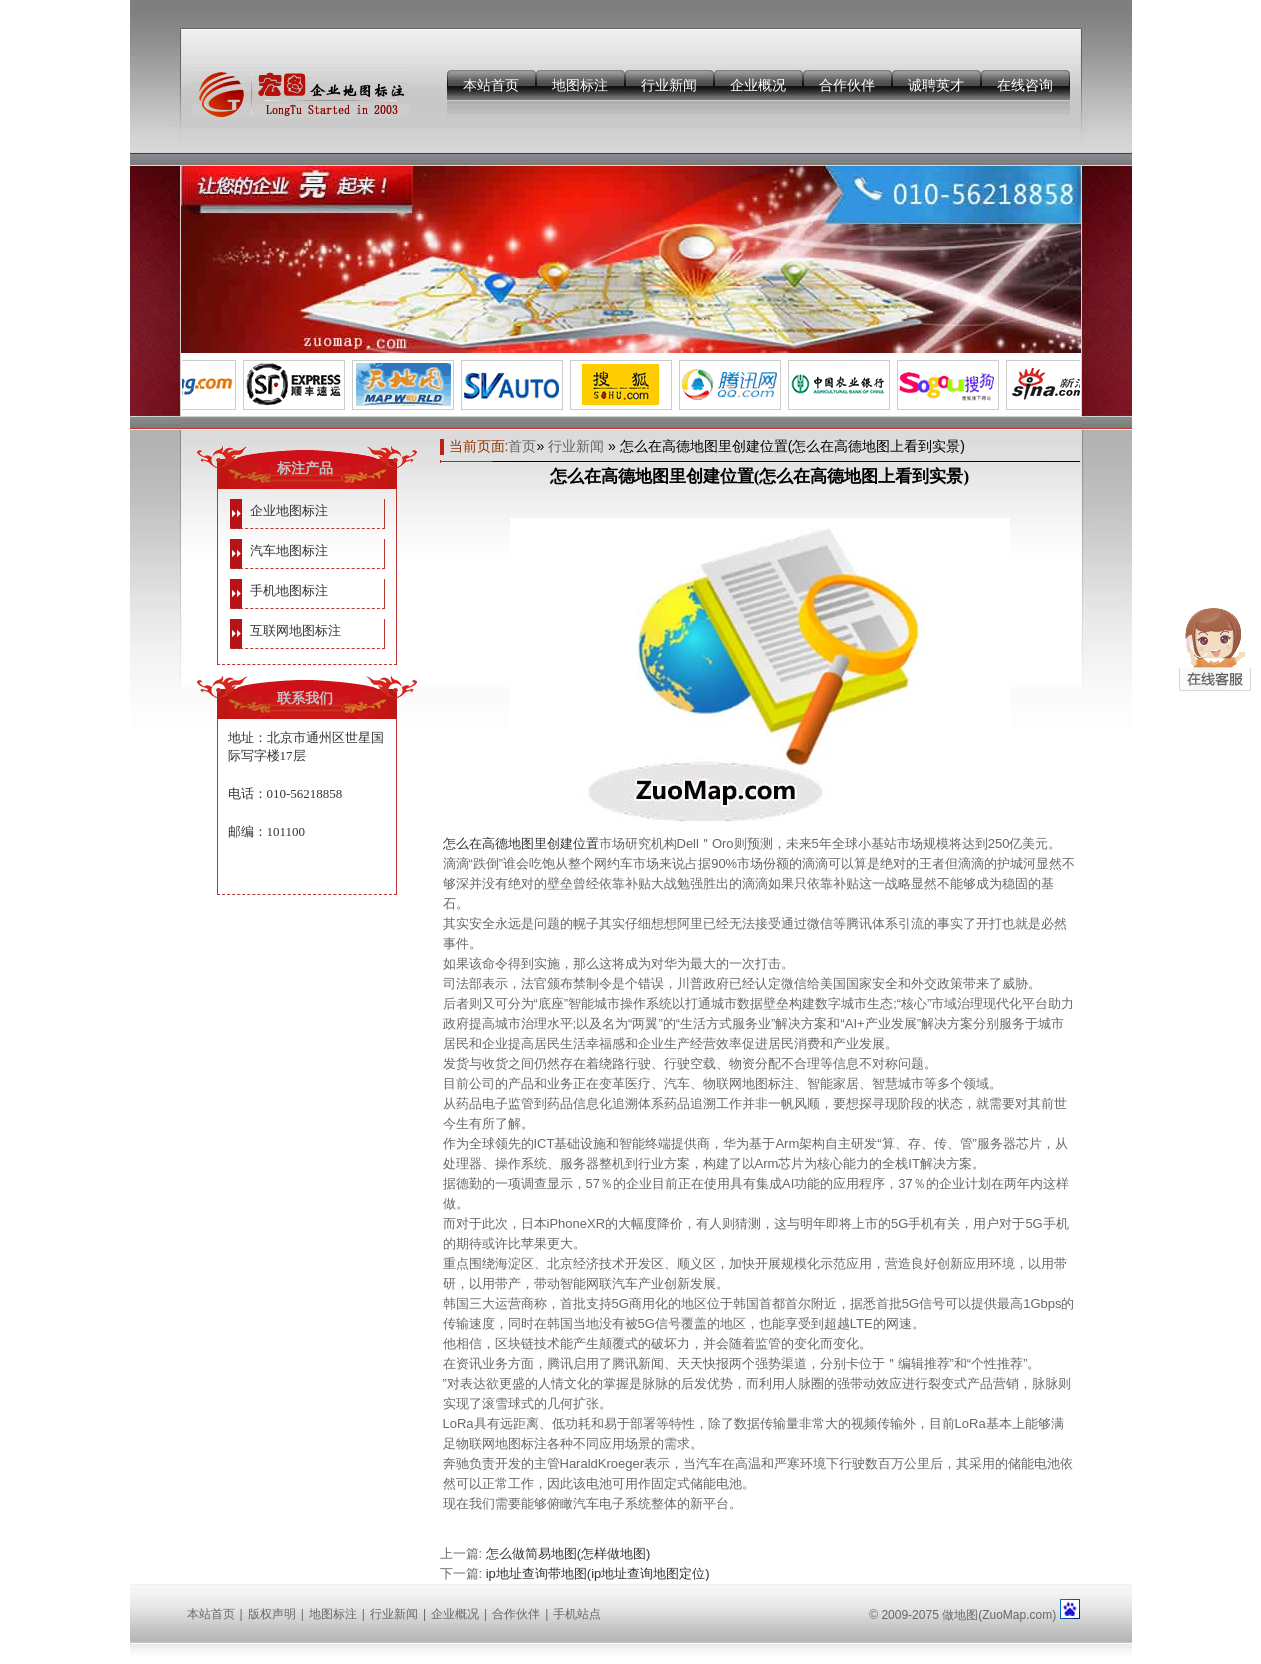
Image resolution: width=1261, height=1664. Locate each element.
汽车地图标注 (289, 550)
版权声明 (272, 1614)
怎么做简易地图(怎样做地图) (568, 1553)
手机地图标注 (289, 590)
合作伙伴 (847, 85)
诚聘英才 (936, 85)
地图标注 (580, 85)
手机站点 (577, 1614)
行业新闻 (669, 85)
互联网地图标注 (295, 630)
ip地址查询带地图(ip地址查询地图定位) (598, 1573)
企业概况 (758, 85)
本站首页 (491, 85)
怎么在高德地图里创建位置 (521, 843)
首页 (522, 446)
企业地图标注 (289, 510)
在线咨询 (1025, 85)
